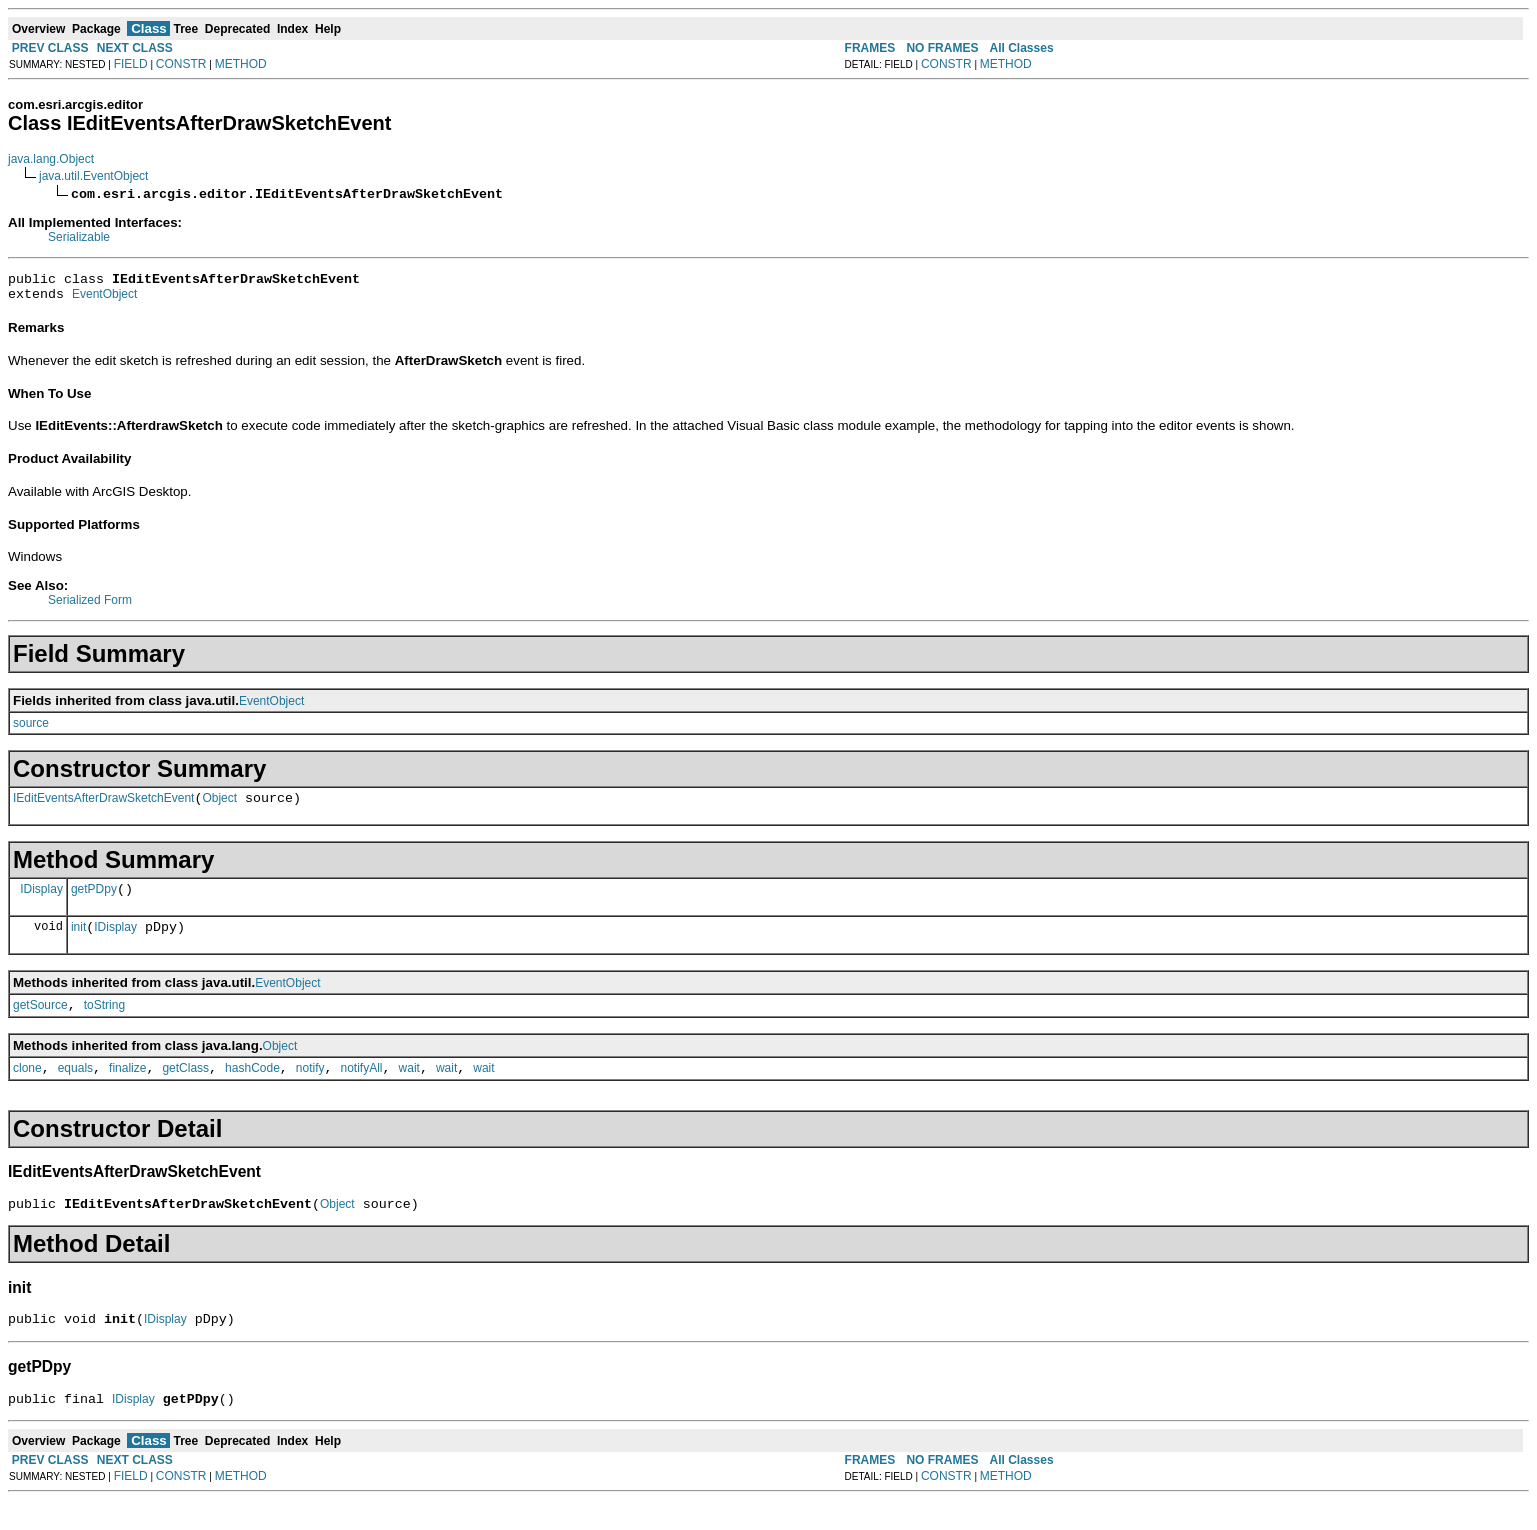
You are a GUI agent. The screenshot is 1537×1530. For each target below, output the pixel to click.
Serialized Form (90, 606)
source (31, 729)
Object (219, 807)
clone (27, 1089)
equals (75, 1089)
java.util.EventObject (93, 176)
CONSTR (181, 64)
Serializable (79, 237)
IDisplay (41, 900)
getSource (40, 1023)
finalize (127, 1089)
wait (409, 1089)
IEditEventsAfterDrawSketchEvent (103, 807)
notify (310, 1089)
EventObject (104, 300)
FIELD (131, 64)
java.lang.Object (51, 159)
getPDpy (94, 901)
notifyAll (362, 1089)
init (78, 942)
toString (104, 1023)
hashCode (252, 1089)
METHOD (241, 64)
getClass (185, 1089)
